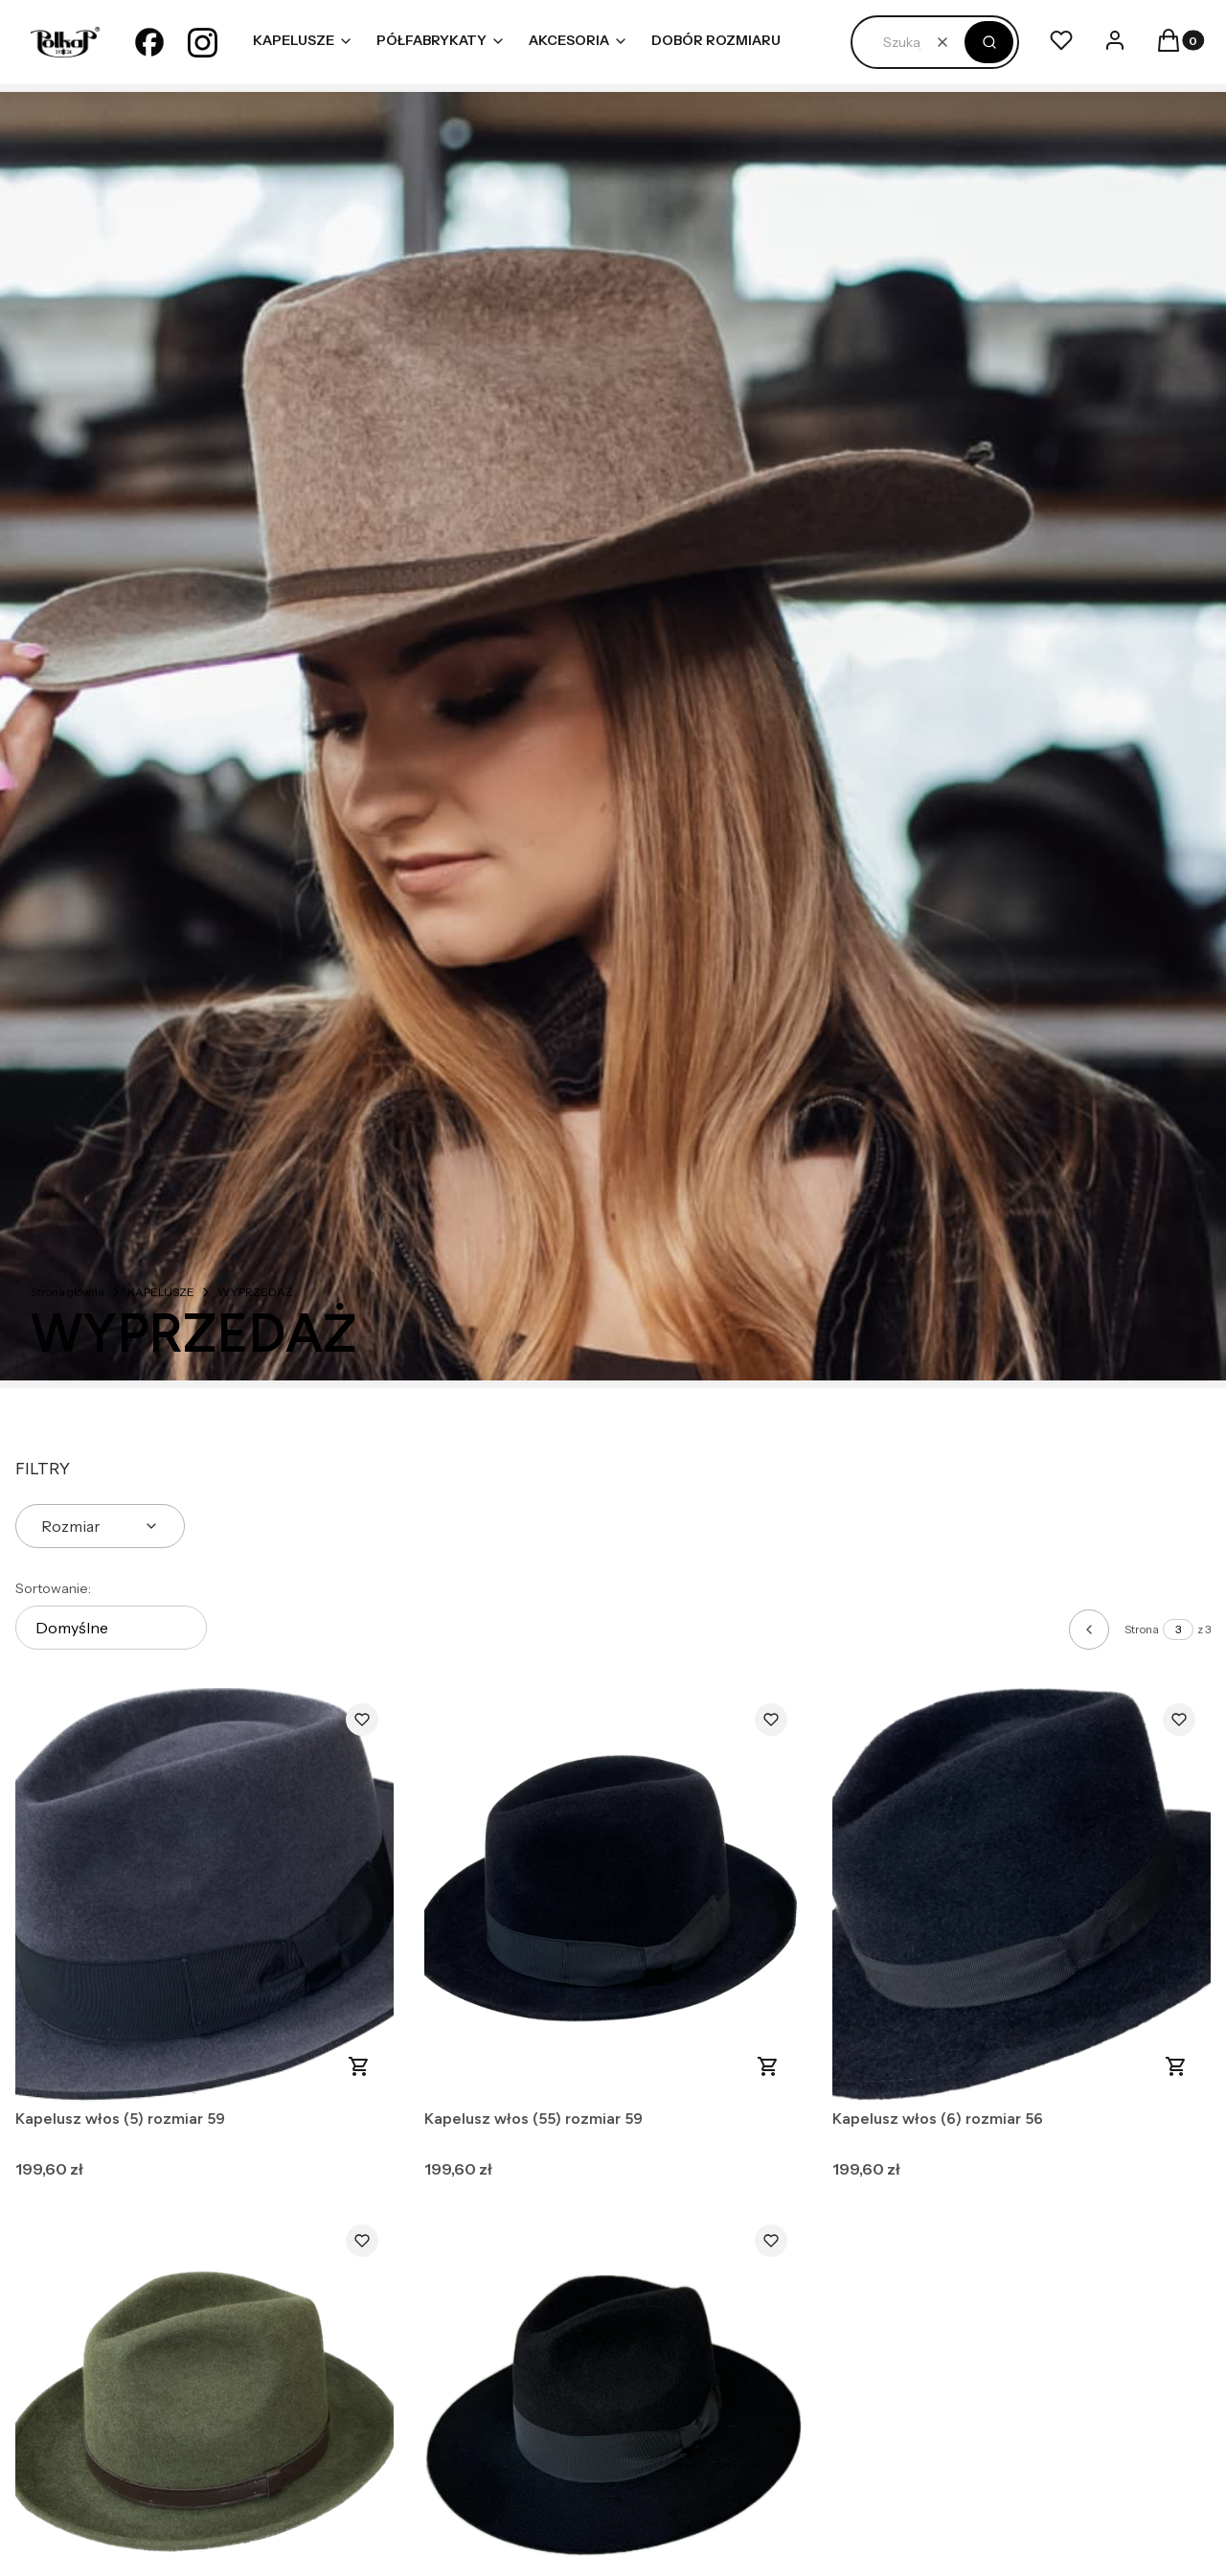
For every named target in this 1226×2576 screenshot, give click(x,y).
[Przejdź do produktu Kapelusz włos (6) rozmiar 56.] (1021, 1894)
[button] (989, 42)
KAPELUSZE (160, 1292)
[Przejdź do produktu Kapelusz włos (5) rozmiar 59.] (204, 1894)
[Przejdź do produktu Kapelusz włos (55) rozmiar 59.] (613, 1894)
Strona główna (67, 1292)
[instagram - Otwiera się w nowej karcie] (203, 42)
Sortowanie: (53, 1588)
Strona (1141, 1629)
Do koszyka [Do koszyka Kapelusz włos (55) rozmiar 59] (767, 2066)
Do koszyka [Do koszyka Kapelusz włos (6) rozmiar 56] (1176, 2066)
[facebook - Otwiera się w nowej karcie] (149, 42)
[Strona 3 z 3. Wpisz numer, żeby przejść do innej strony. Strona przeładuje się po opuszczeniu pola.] (1178, 1629)
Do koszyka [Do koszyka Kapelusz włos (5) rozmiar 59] (359, 2066)
